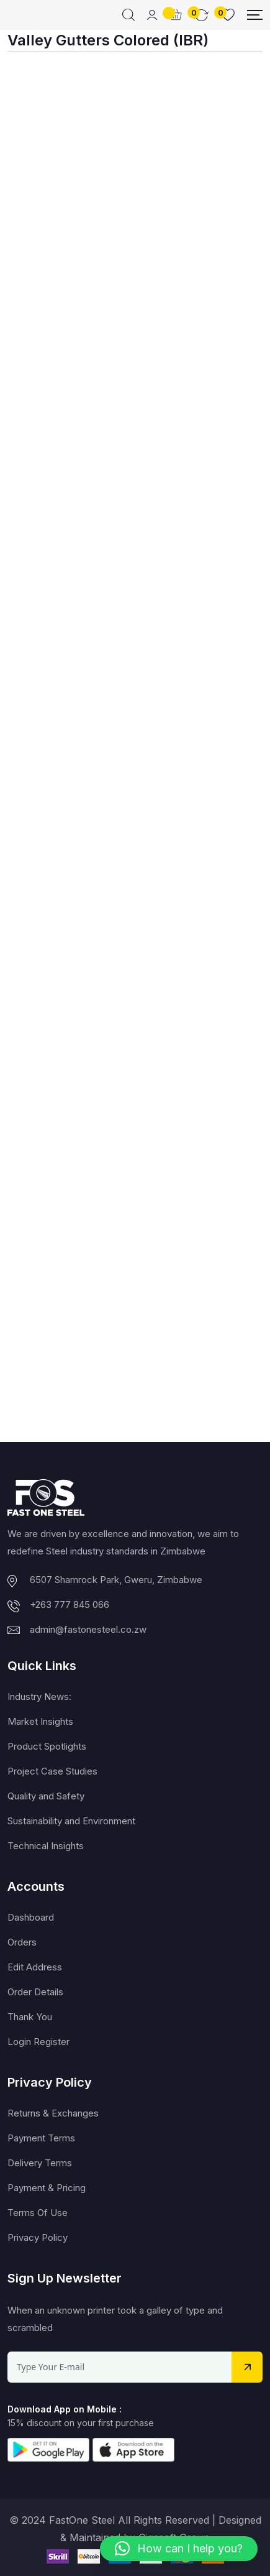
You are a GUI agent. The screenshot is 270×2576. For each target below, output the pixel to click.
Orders (22, 1942)
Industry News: (39, 1696)
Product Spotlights (46, 1746)
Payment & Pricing (46, 2188)
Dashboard (30, 1917)
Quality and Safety (45, 1796)
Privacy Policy (37, 2237)
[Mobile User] (152, 15)
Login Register (38, 2041)
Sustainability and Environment (71, 1821)
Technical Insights (45, 1846)
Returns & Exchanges (53, 2113)
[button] (179, 2548)
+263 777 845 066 (69, 1604)
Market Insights (40, 1721)
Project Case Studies (52, 1771)
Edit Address (34, 1967)
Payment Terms (41, 2138)
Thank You (29, 2017)
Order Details (35, 1992)
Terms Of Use (37, 2212)
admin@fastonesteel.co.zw (88, 1629)
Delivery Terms (39, 2163)
